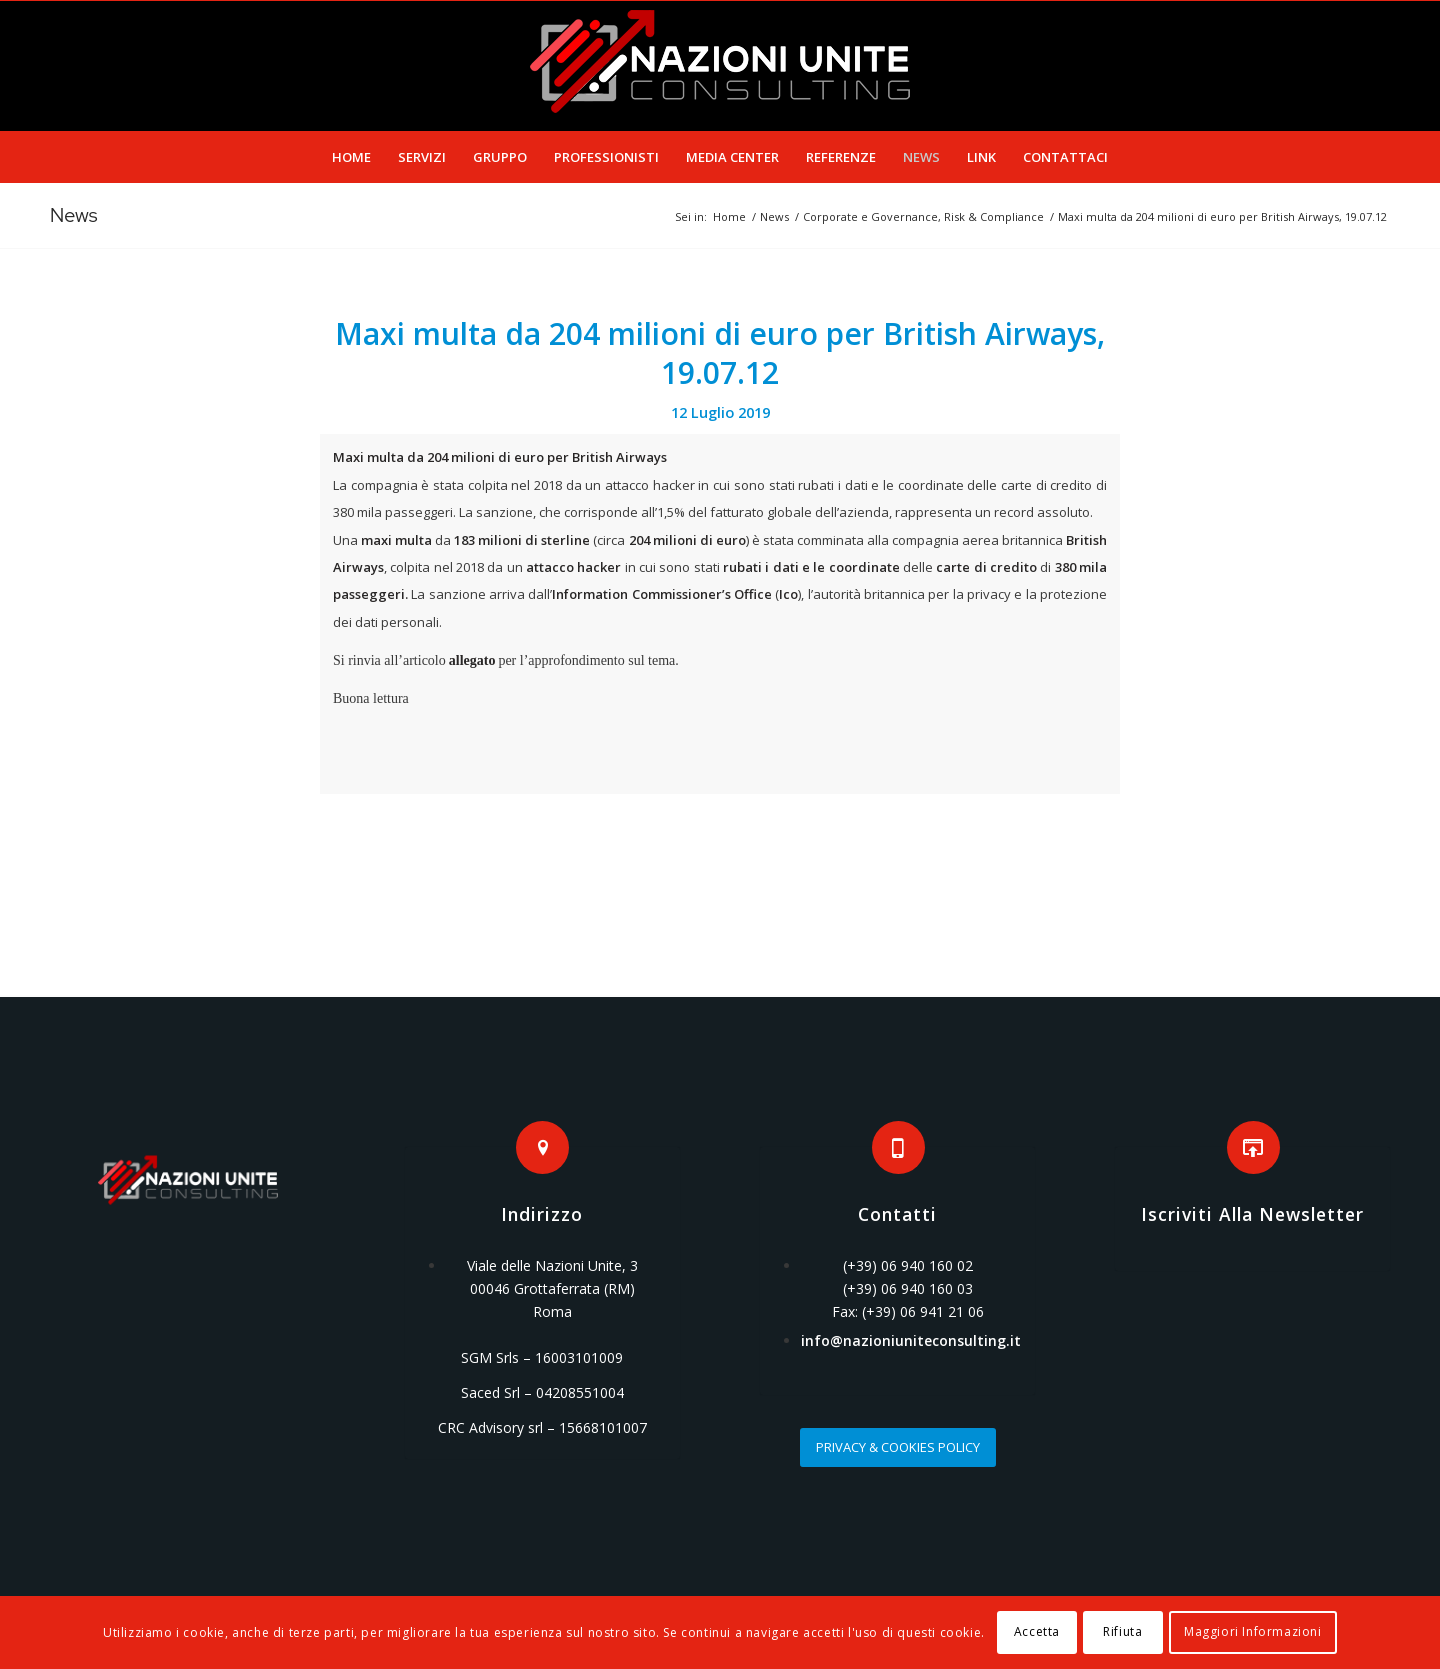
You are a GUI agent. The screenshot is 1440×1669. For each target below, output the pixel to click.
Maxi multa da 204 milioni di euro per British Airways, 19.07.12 (720, 353)
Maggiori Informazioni (1253, 1631)
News (74, 215)
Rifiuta (1122, 1631)
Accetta (1037, 1631)
